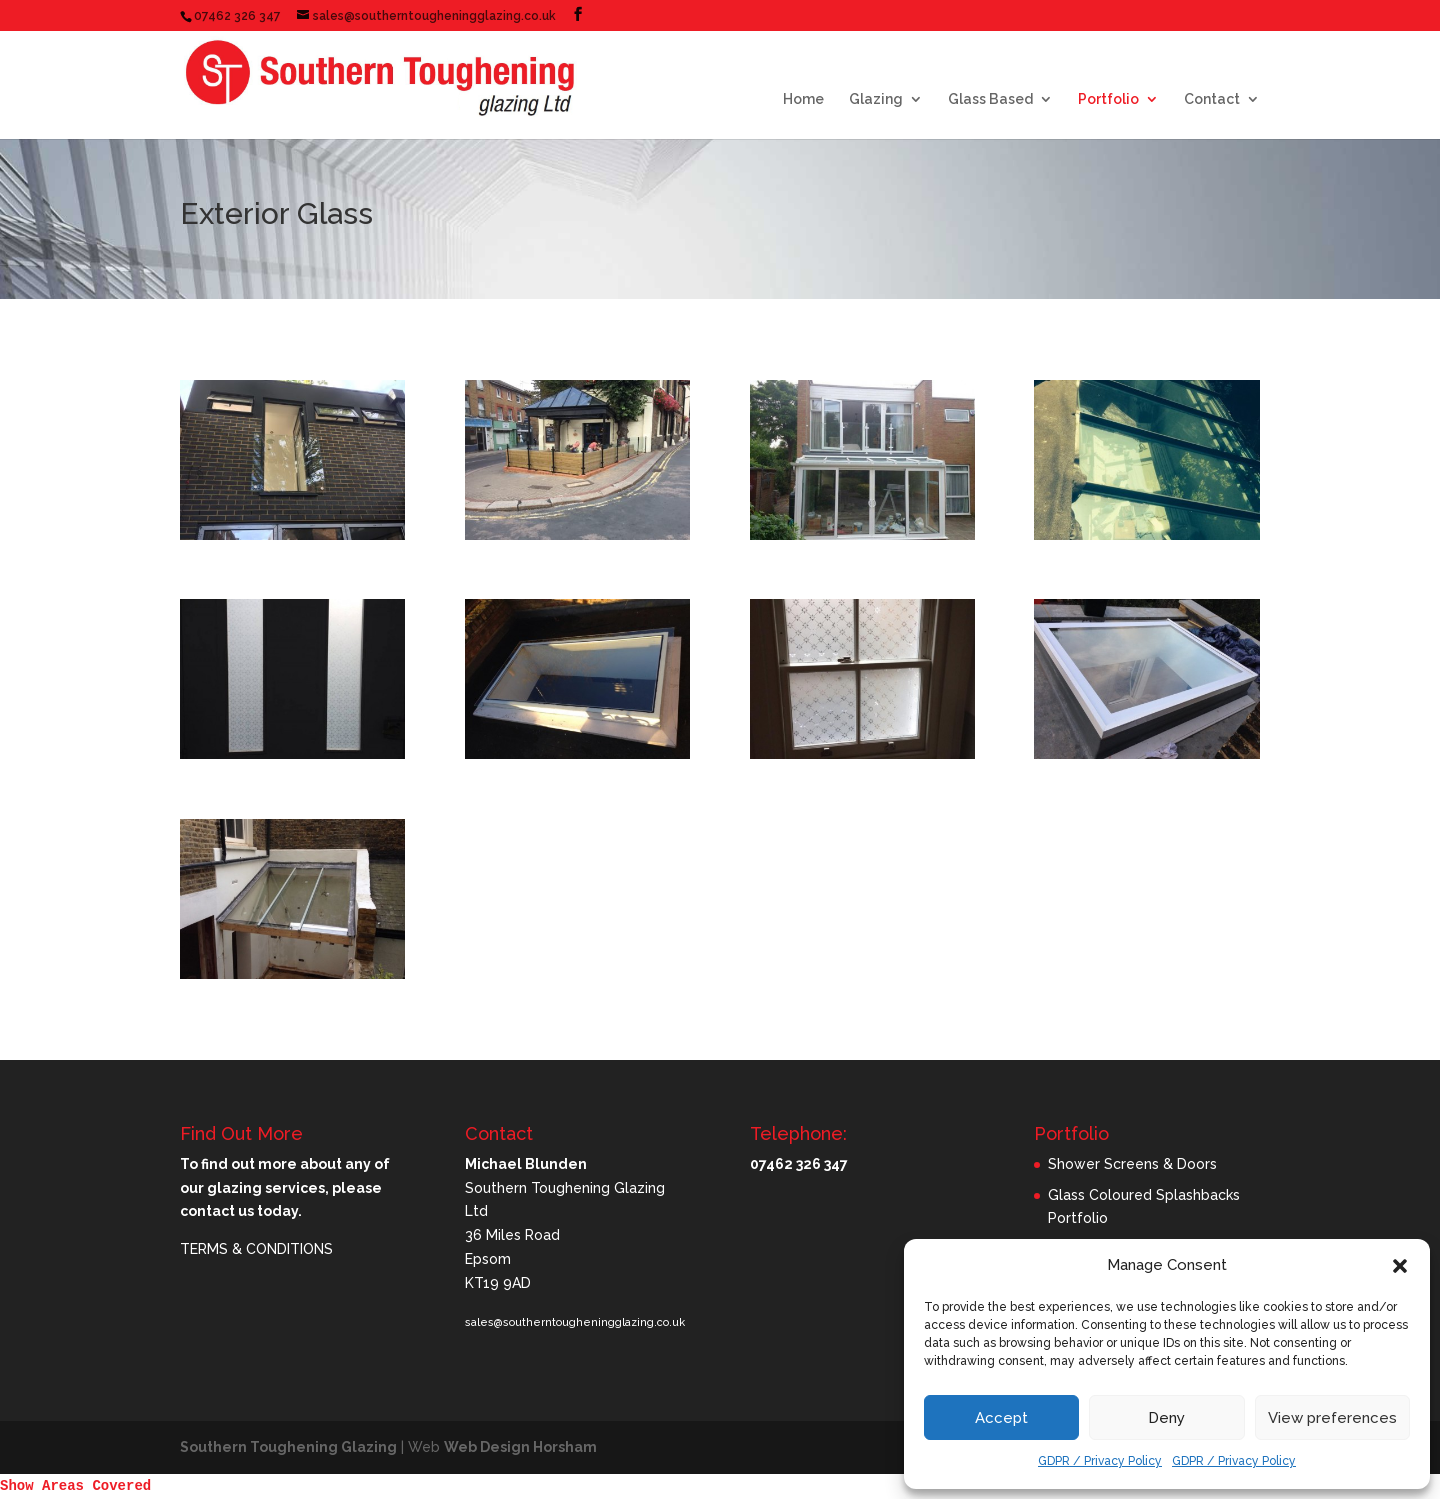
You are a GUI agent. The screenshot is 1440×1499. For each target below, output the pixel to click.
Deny (1166, 1418)
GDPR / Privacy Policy (1100, 1461)
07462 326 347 (237, 16)
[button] (1400, 1266)
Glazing (876, 99)
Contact (1212, 99)
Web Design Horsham (520, 1447)
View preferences (1332, 1418)
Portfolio (1108, 99)
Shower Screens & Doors (1132, 1164)
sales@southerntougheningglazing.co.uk (575, 1322)
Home (803, 99)
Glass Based (990, 99)
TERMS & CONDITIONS (256, 1249)
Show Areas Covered (75, 1486)
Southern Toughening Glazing (288, 1447)
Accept (1001, 1418)
